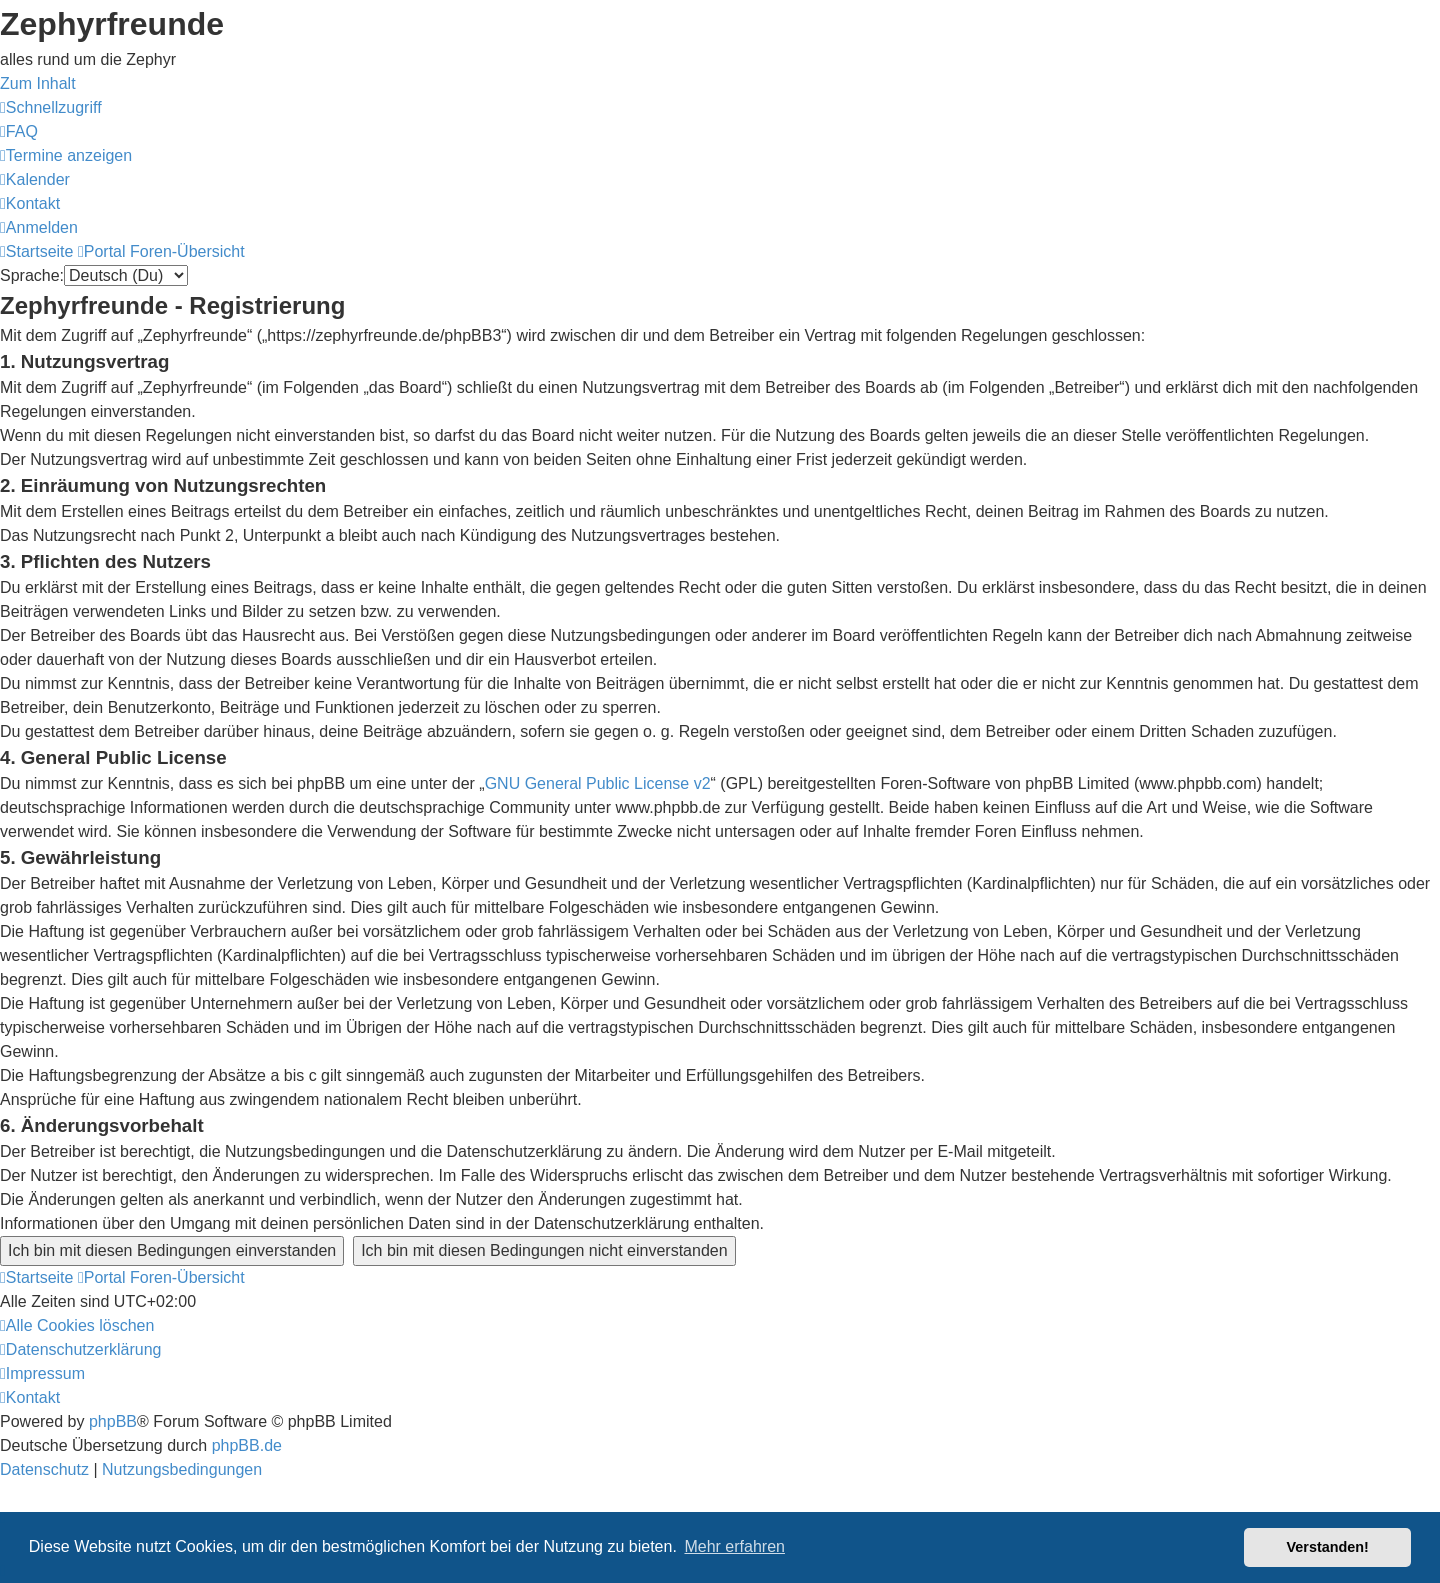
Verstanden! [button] (1328, 1547)
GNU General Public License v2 (598, 783)
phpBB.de (247, 1445)
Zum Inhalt (38, 83)
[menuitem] (19, 131)
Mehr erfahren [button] (734, 1546)
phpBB (113, 1421)
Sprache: (32, 275)
